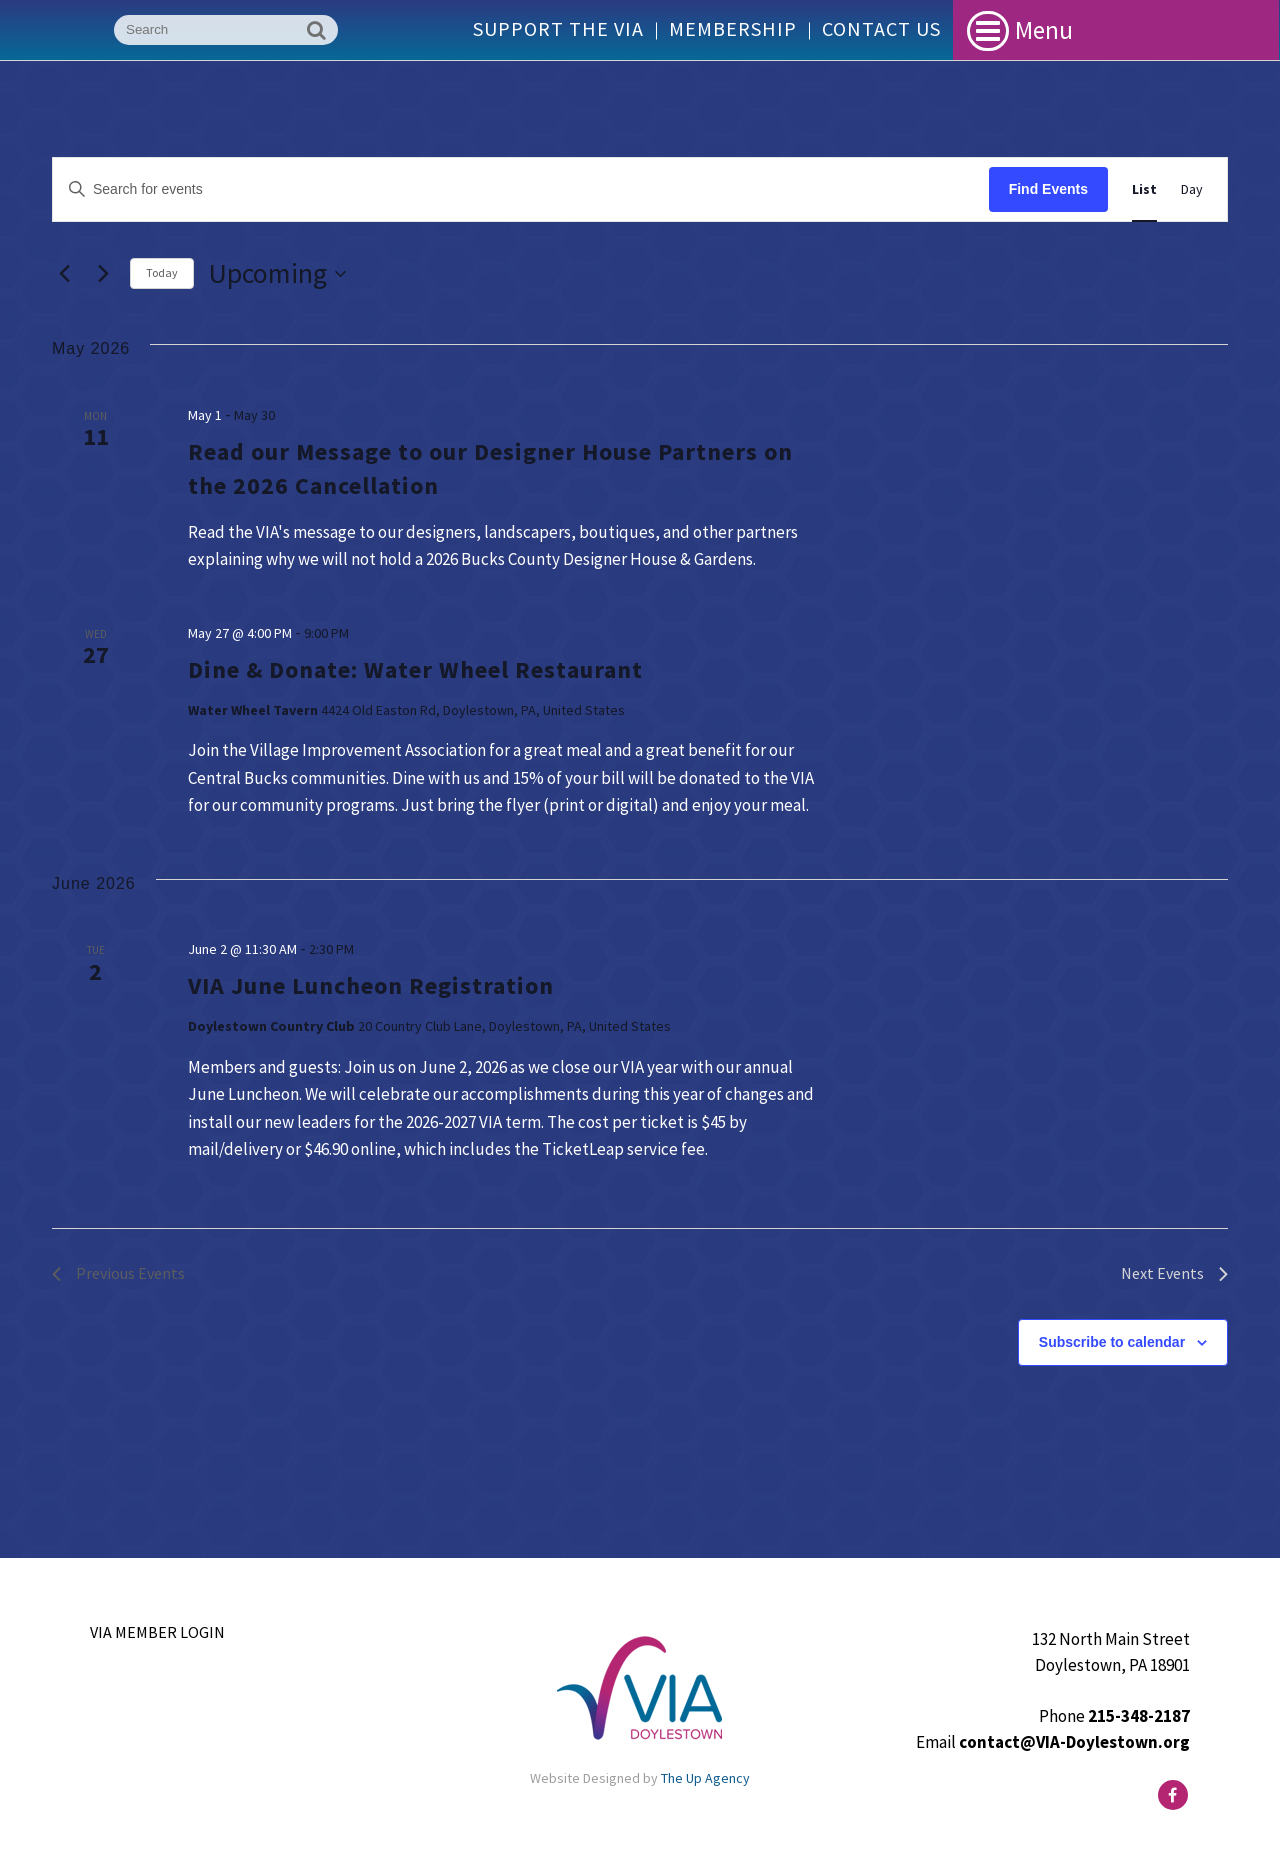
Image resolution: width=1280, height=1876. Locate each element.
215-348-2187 (1139, 1716)
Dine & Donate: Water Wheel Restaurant (415, 669)
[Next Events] (103, 274)
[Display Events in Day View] (1192, 189)
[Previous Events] (64, 274)
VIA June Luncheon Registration (371, 985)
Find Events (1048, 189)
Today (162, 272)
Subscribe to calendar (1112, 1342)
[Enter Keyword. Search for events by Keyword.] (521, 189)
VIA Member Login (157, 1632)
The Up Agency (705, 1778)
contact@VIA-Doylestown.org (1074, 1742)
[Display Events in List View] (1144, 189)
